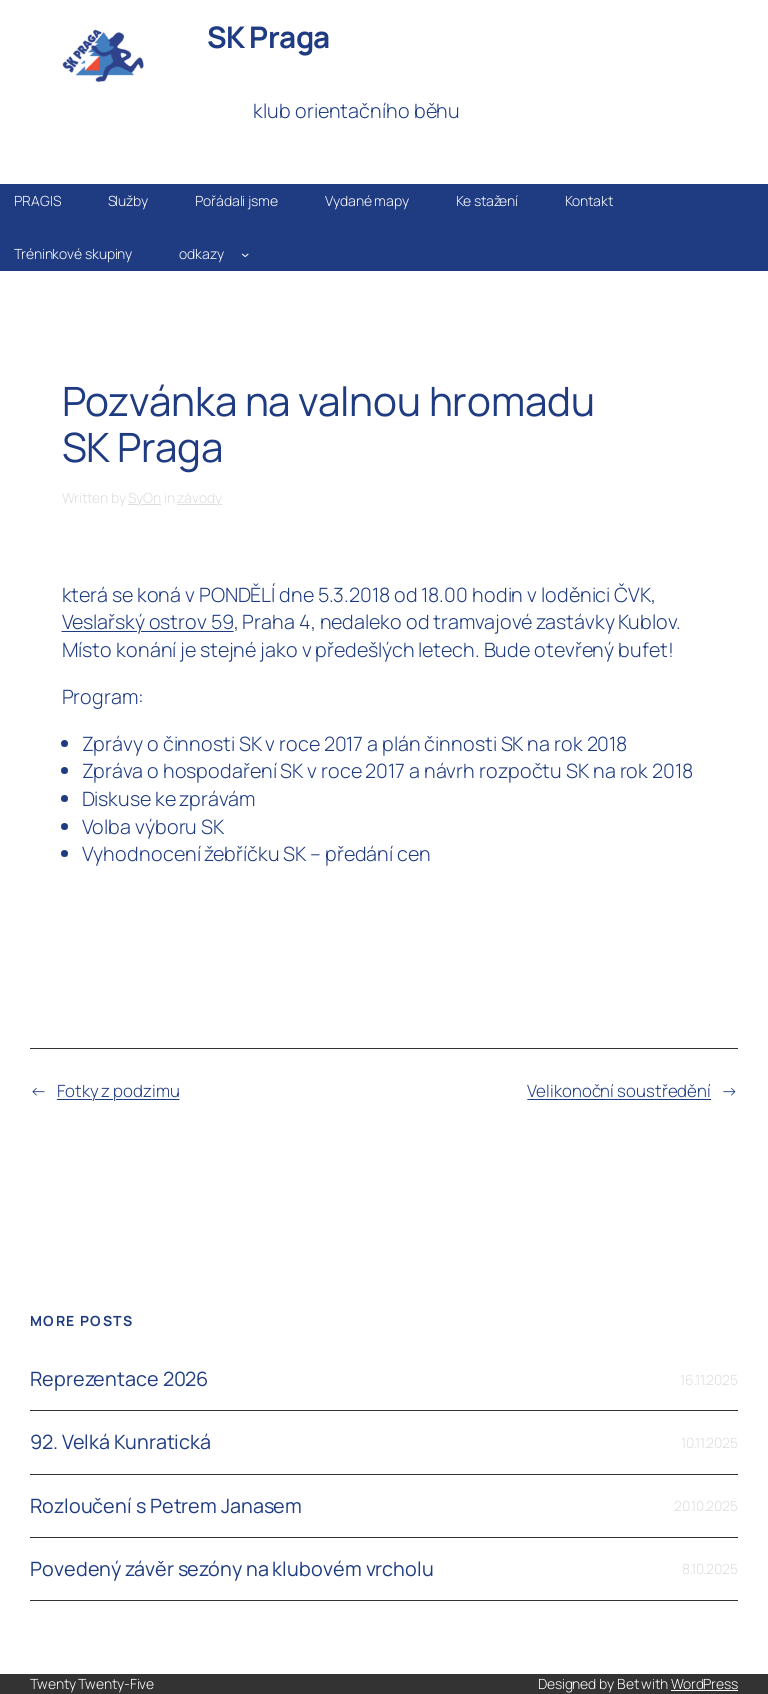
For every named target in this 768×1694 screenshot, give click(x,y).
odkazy (201, 253)
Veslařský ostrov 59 (148, 621)
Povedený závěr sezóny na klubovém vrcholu (232, 1569)
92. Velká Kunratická (120, 1442)
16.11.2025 (709, 1379)
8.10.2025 (710, 1568)
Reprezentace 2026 (119, 1379)
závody (199, 497)
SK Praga (268, 36)
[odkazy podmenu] (245, 254)
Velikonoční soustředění (619, 1090)
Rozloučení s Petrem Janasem (166, 1506)
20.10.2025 (706, 1505)
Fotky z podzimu (118, 1090)
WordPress (704, 1683)
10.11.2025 (709, 1442)
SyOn (144, 497)
